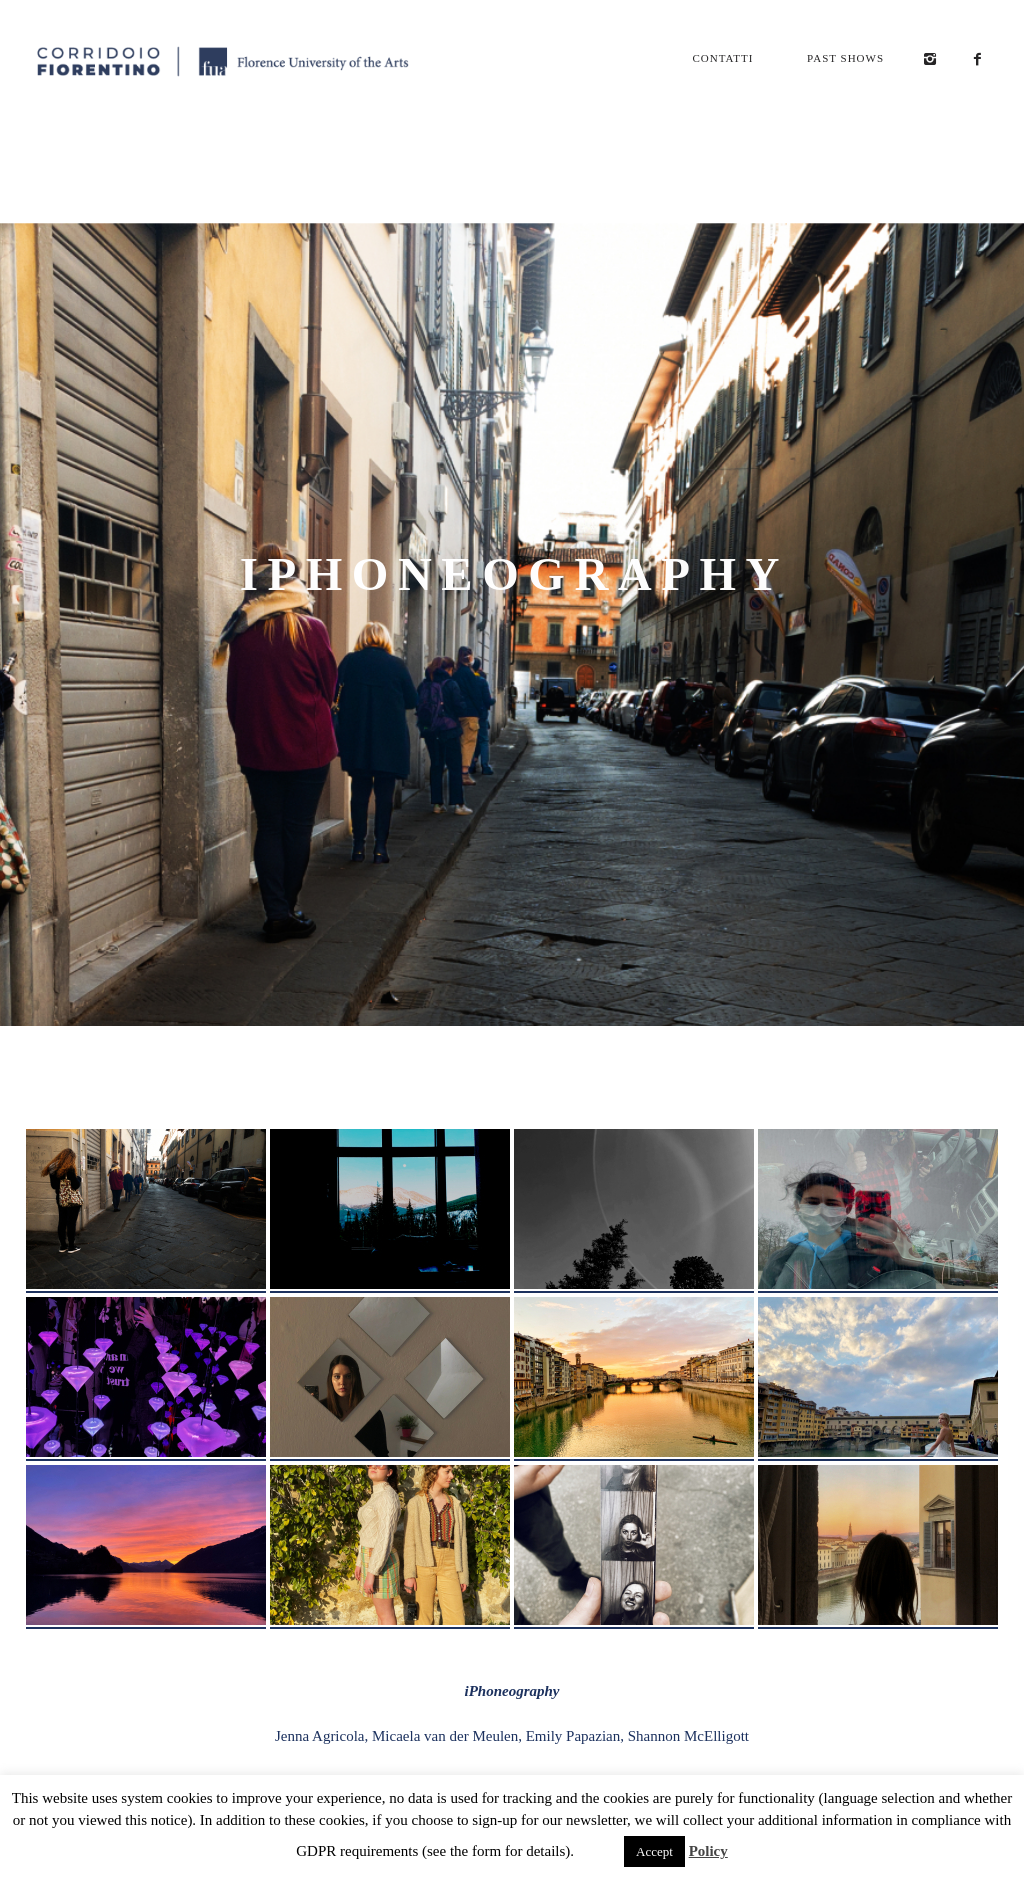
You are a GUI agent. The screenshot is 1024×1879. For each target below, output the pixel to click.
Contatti (722, 58)
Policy (708, 1851)
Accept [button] (654, 1851)
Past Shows (845, 58)
